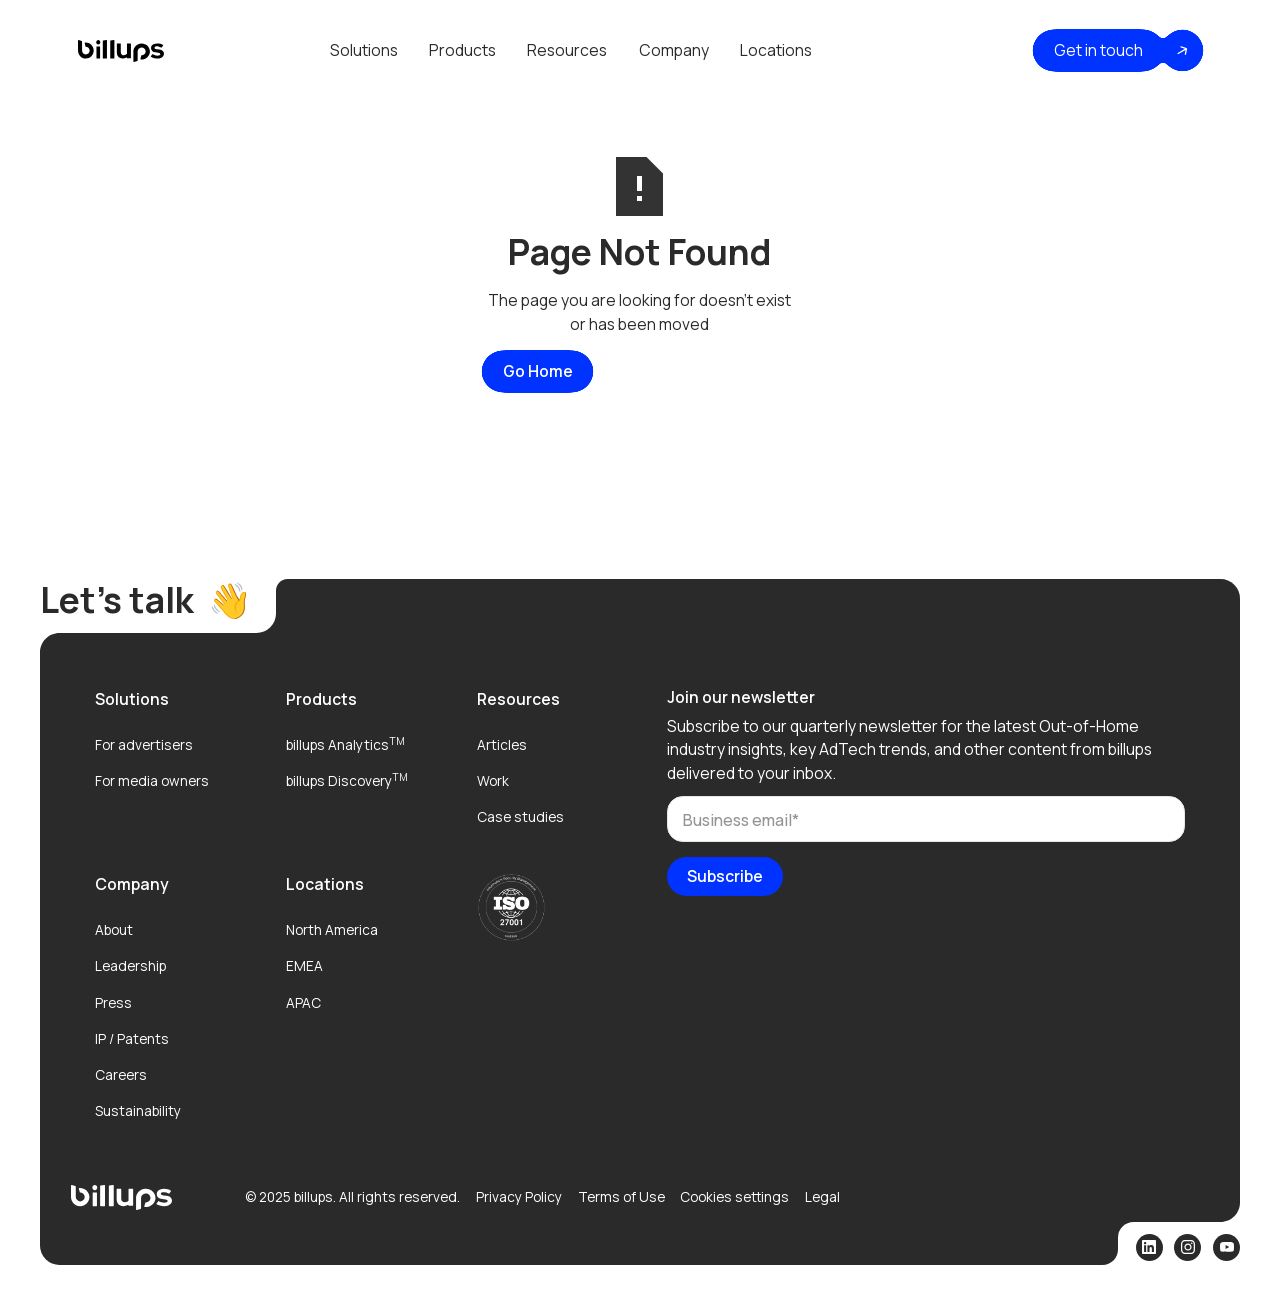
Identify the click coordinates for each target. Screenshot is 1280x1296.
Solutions (364, 50)
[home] (121, 51)
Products (462, 50)
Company (674, 50)
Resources (567, 50)
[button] (363, 50)
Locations (776, 50)
